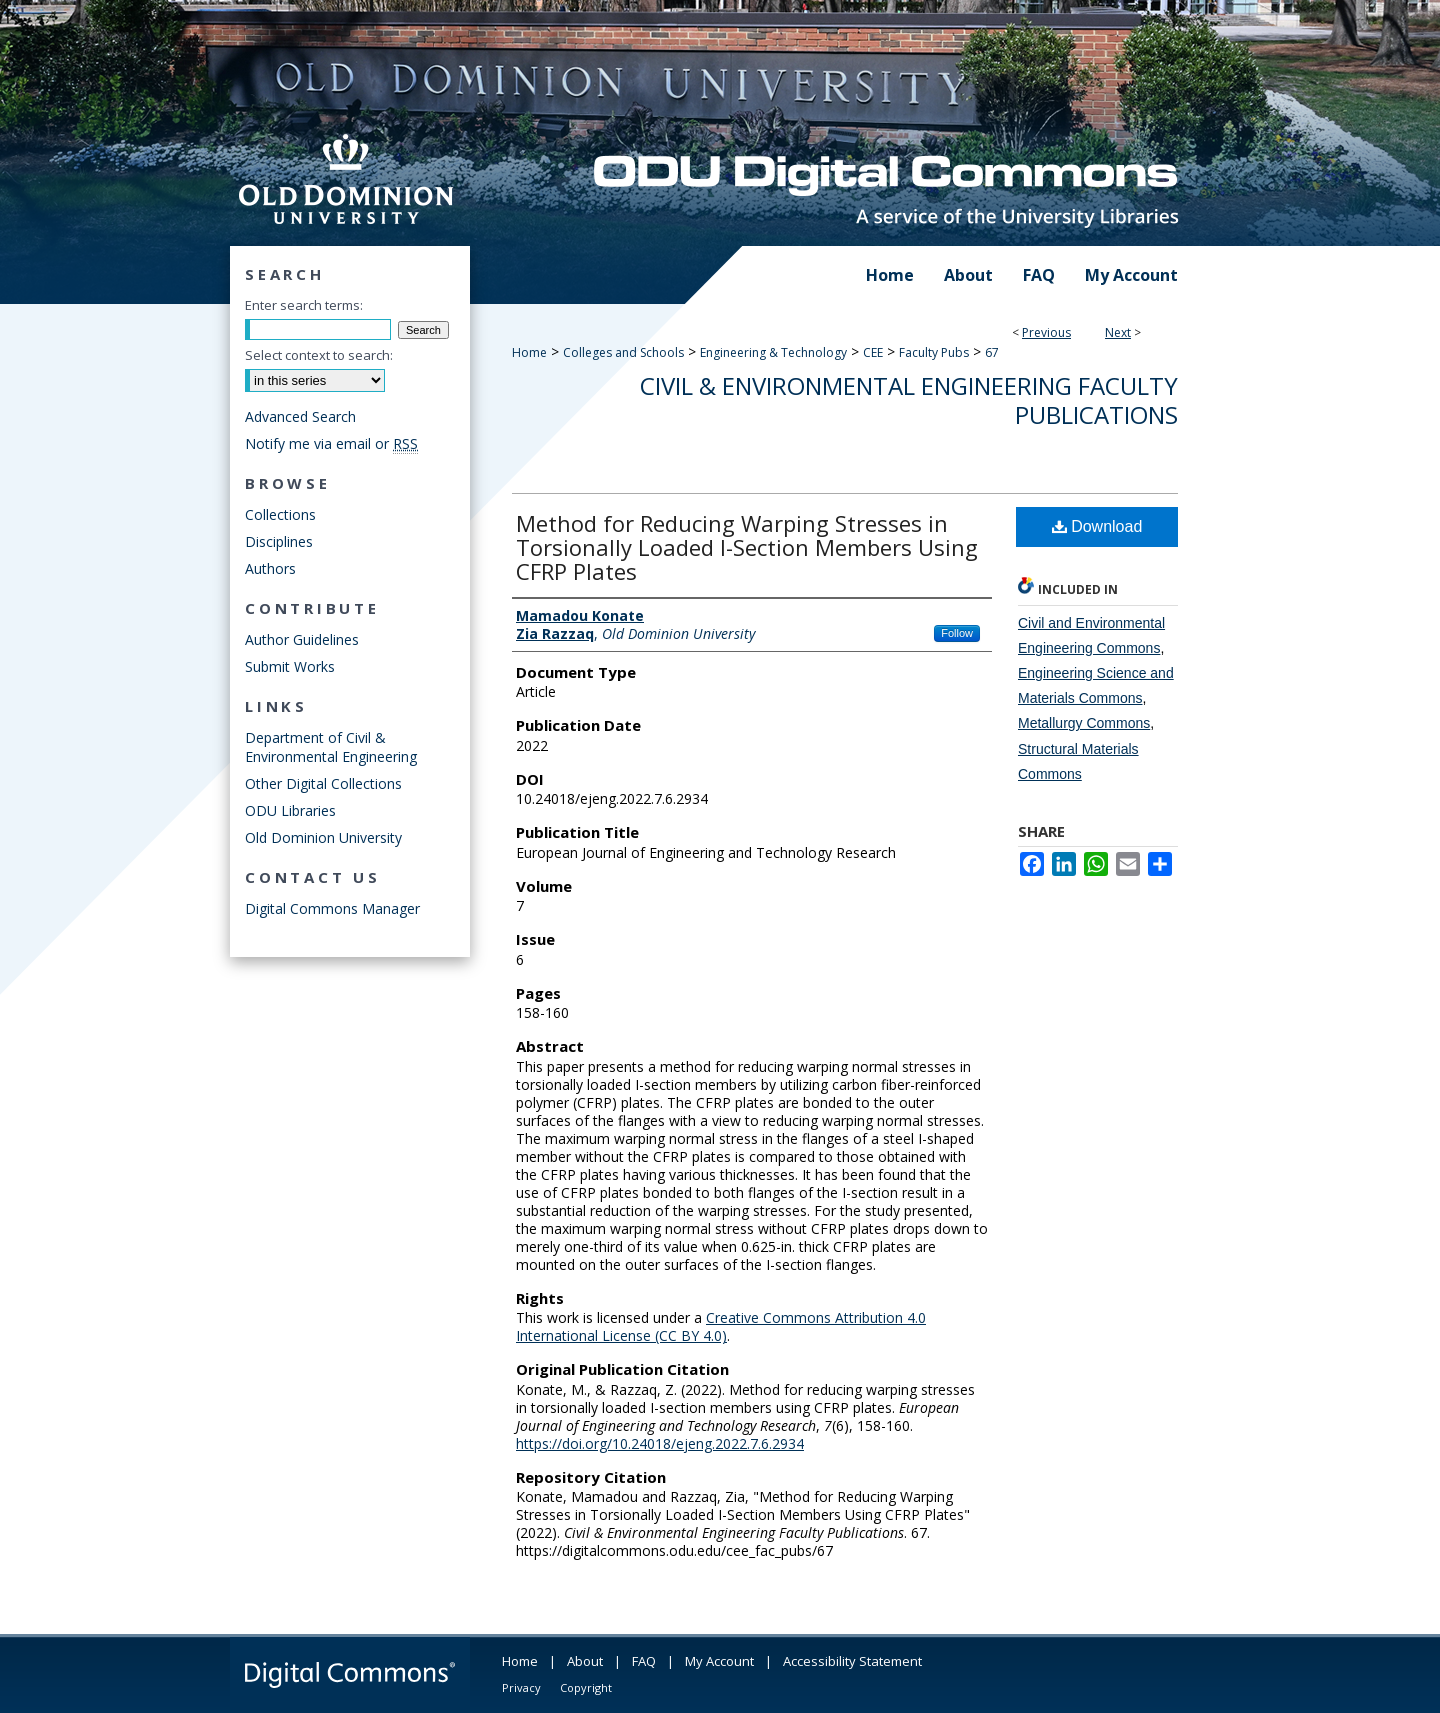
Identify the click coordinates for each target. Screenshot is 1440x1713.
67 (992, 352)
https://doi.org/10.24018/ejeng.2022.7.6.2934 (660, 1443)
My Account (719, 1661)
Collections (280, 514)
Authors (270, 568)
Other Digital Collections (323, 783)
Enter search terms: (304, 305)
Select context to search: (319, 355)
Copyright (586, 1687)
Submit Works (290, 666)
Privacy (521, 1687)
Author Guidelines (302, 639)
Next (1118, 332)
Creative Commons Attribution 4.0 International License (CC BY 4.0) (721, 1326)
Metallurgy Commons (1084, 723)
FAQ (644, 1661)
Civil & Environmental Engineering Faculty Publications (909, 400)
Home (529, 352)
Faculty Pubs (934, 352)
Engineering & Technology (773, 352)
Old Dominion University (323, 837)
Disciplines (279, 541)
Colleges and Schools (623, 352)
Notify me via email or (331, 443)
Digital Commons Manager (332, 908)
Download (1097, 526)
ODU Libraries (290, 810)
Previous (1046, 332)
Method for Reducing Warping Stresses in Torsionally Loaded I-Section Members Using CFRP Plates (747, 547)
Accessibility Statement (852, 1661)
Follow (957, 633)
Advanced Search (300, 416)
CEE (873, 352)
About (585, 1661)
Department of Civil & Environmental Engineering (331, 747)
